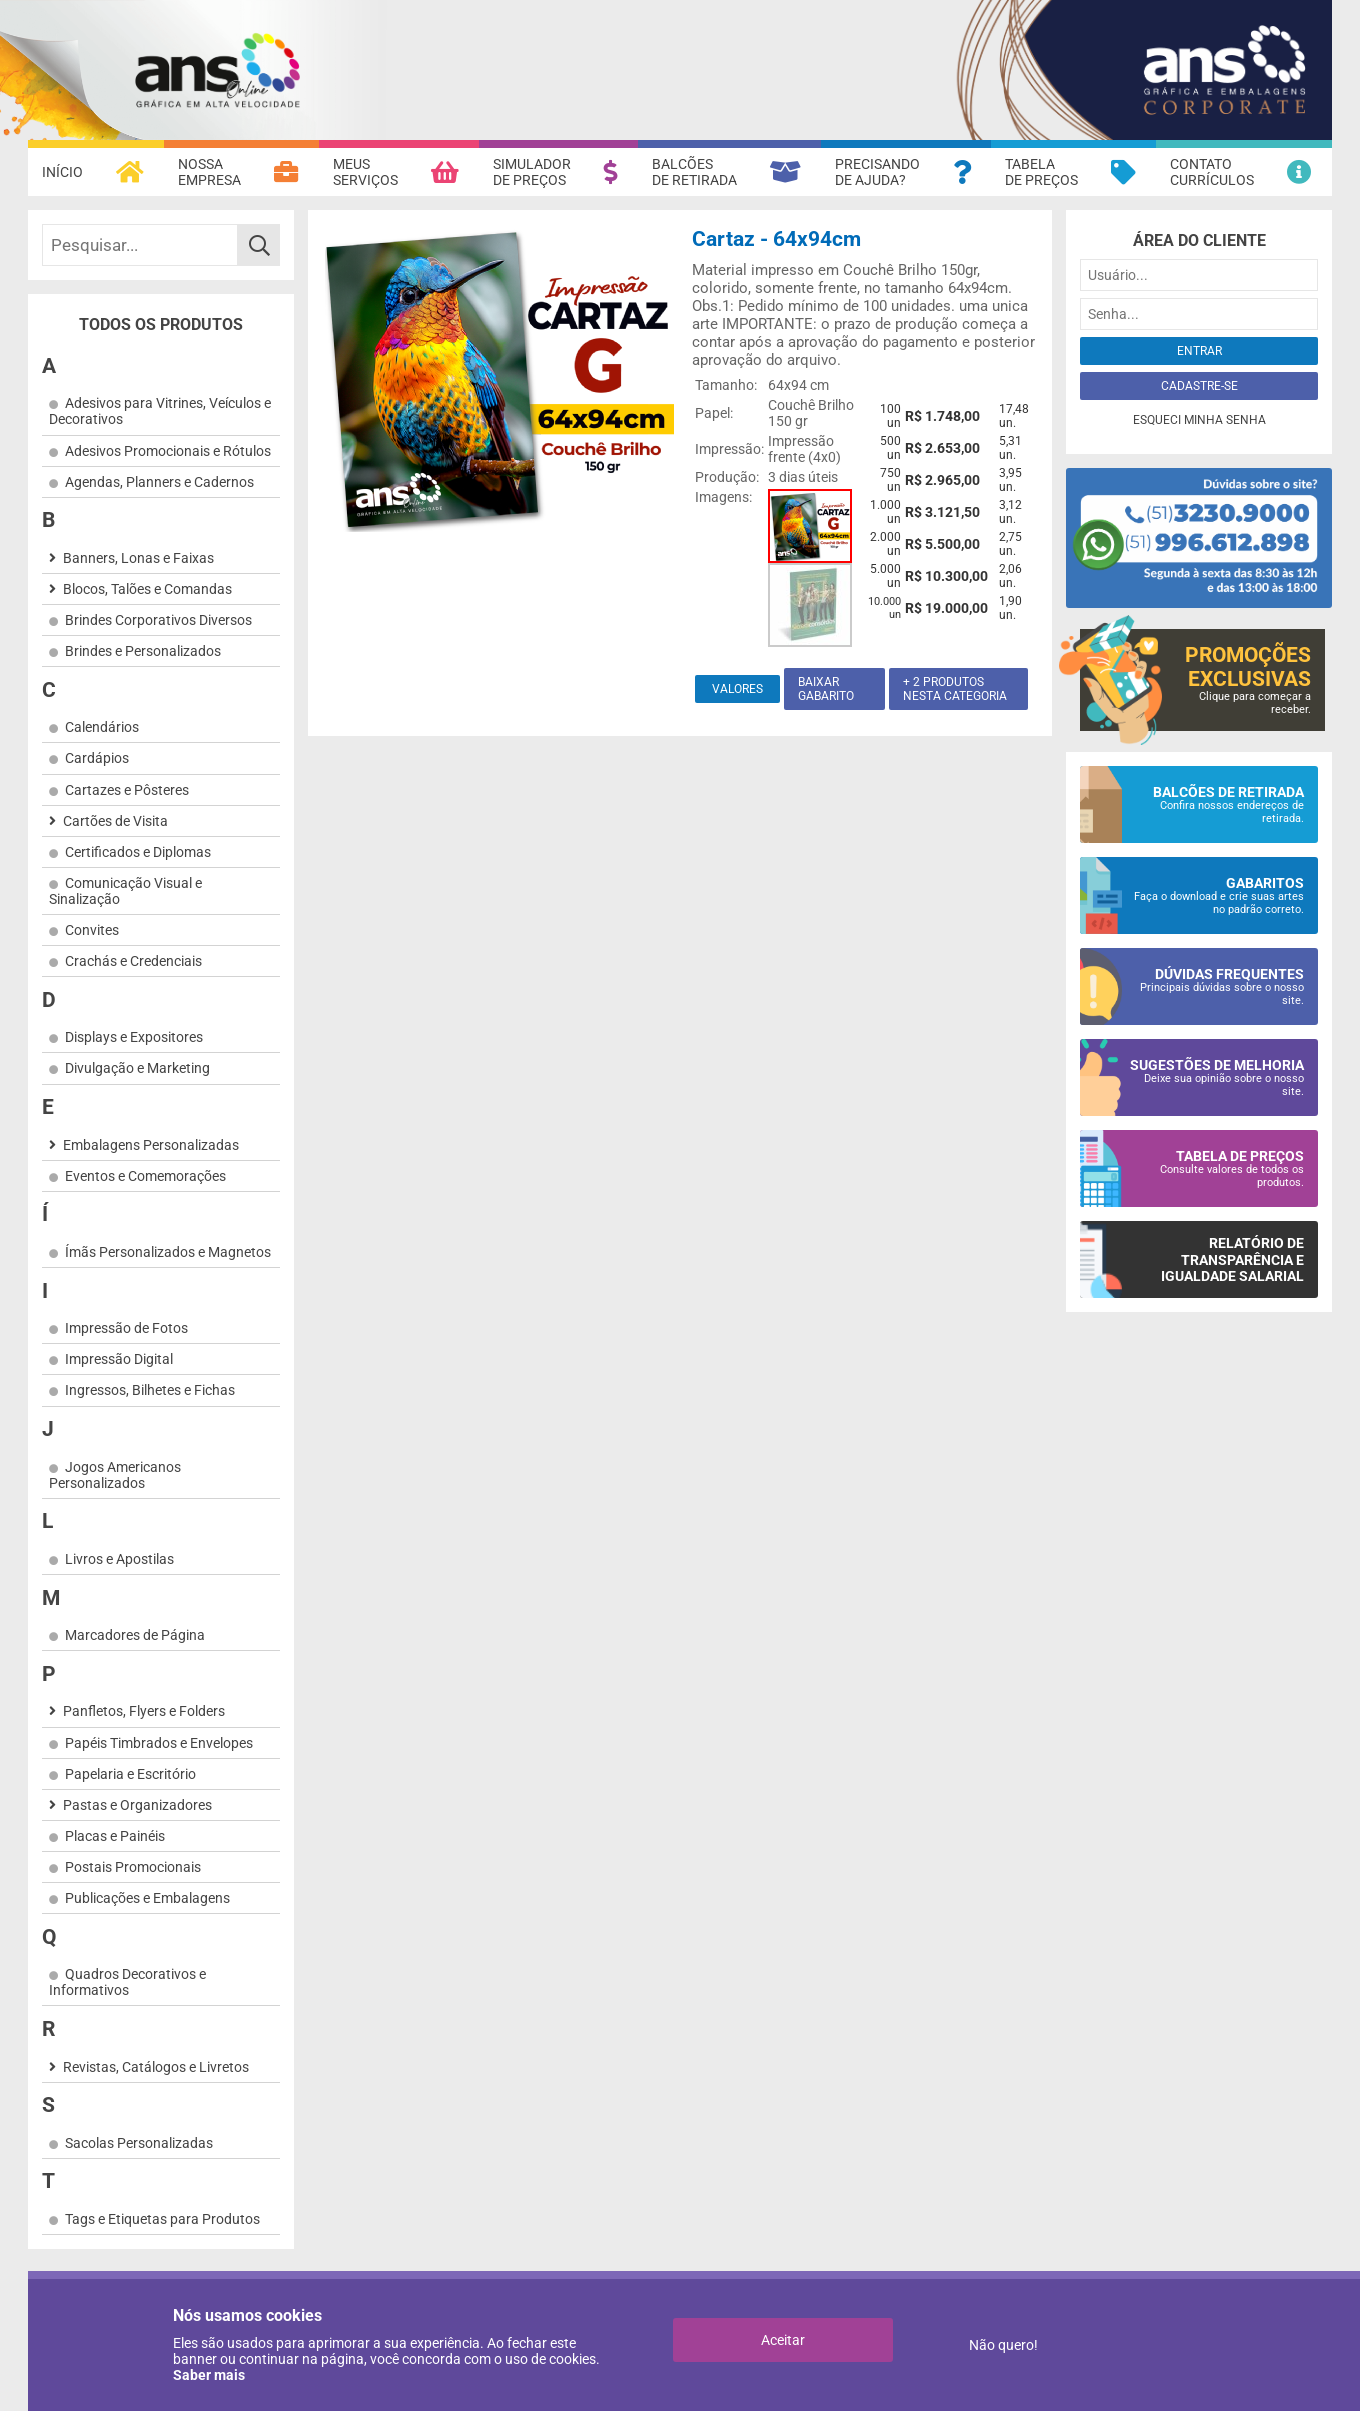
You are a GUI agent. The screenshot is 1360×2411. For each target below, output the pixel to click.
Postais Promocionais (133, 1867)
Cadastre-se (1199, 386)
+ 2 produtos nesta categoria (955, 689)
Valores (737, 689)
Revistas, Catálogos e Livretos (156, 2067)
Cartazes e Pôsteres (127, 790)
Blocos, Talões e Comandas (147, 589)
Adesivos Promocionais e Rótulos (168, 451)
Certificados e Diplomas (138, 852)
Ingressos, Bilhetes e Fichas (150, 1390)
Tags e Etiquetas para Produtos (162, 2219)
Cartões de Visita (115, 821)
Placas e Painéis (115, 1836)
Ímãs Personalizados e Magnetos (168, 1252)
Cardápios (97, 758)
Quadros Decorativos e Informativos (127, 1982)
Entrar (1199, 351)
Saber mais (209, 2375)
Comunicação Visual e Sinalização (125, 891)
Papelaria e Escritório (130, 1774)
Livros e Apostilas (119, 1559)
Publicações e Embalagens (147, 1898)
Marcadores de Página (135, 1635)
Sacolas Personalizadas (139, 2143)
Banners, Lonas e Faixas (138, 558)
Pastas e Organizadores (137, 1805)
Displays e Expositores (134, 1037)
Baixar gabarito (826, 689)
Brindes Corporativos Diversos (158, 620)
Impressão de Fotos (126, 1328)
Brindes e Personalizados (143, 651)
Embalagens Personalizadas (151, 1145)
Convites (92, 930)
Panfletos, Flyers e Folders (144, 1711)
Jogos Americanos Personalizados (115, 1475)
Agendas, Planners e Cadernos (159, 482)
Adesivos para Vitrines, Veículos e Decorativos (160, 411)
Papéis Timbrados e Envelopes (159, 1743)
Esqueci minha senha (1199, 420)
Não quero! (1003, 2345)
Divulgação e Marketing (137, 1068)
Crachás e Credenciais (133, 961)
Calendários (102, 727)
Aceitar (783, 2340)
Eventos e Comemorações (145, 1176)
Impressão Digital (119, 1359)
